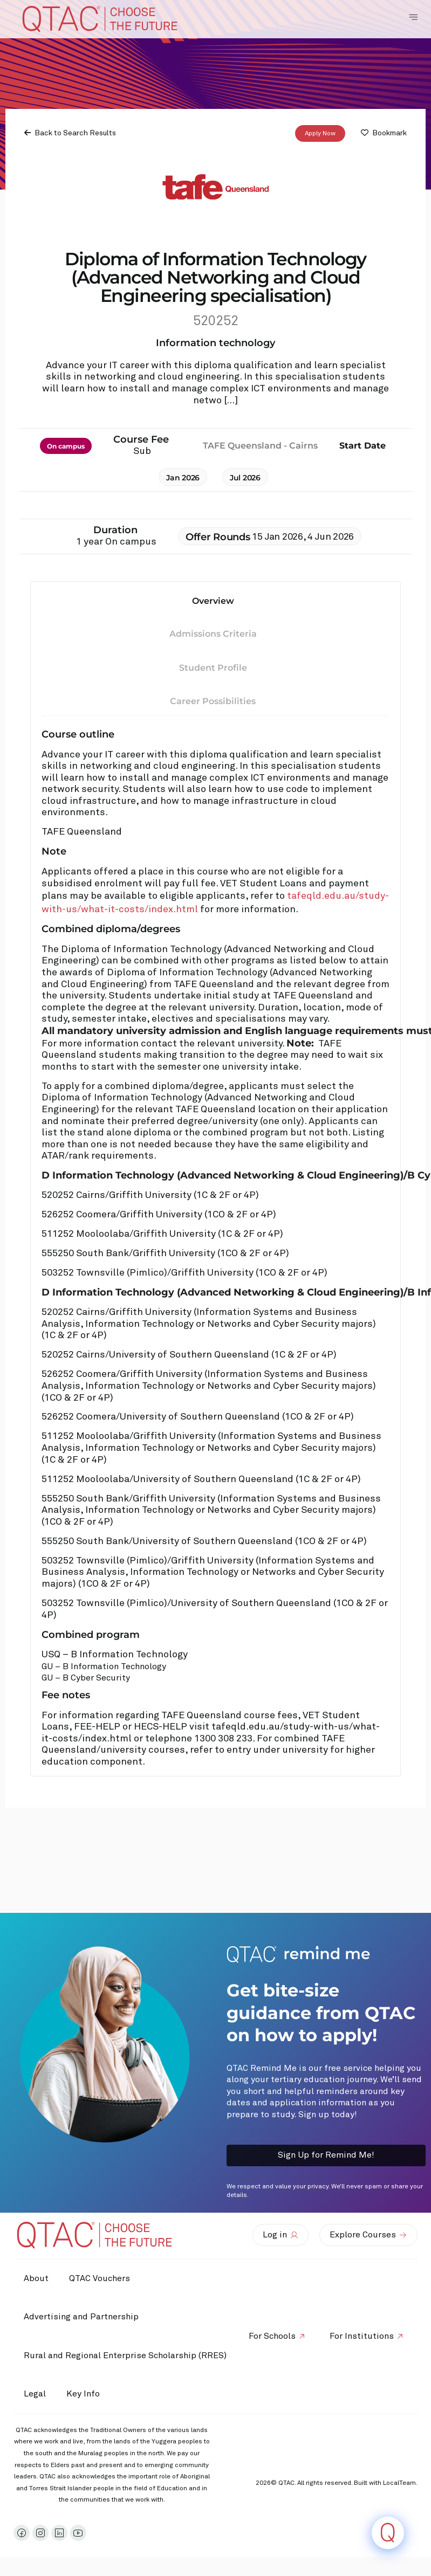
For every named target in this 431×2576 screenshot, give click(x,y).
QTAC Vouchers (101, 2278)
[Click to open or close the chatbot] (388, 2533)
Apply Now (320, 133)
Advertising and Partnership (81, 2316)
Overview (213, 601)
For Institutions (361, 2336)
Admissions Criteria (213, 634)
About (36, 2278)
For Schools (270, 2336)
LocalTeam (399, 2483)
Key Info (87, 2394)
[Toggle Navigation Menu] (413, 17)
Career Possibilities (213, 701)
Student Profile (213, 668)
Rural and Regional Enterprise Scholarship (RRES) (125, 2355)
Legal (35, 2393)
